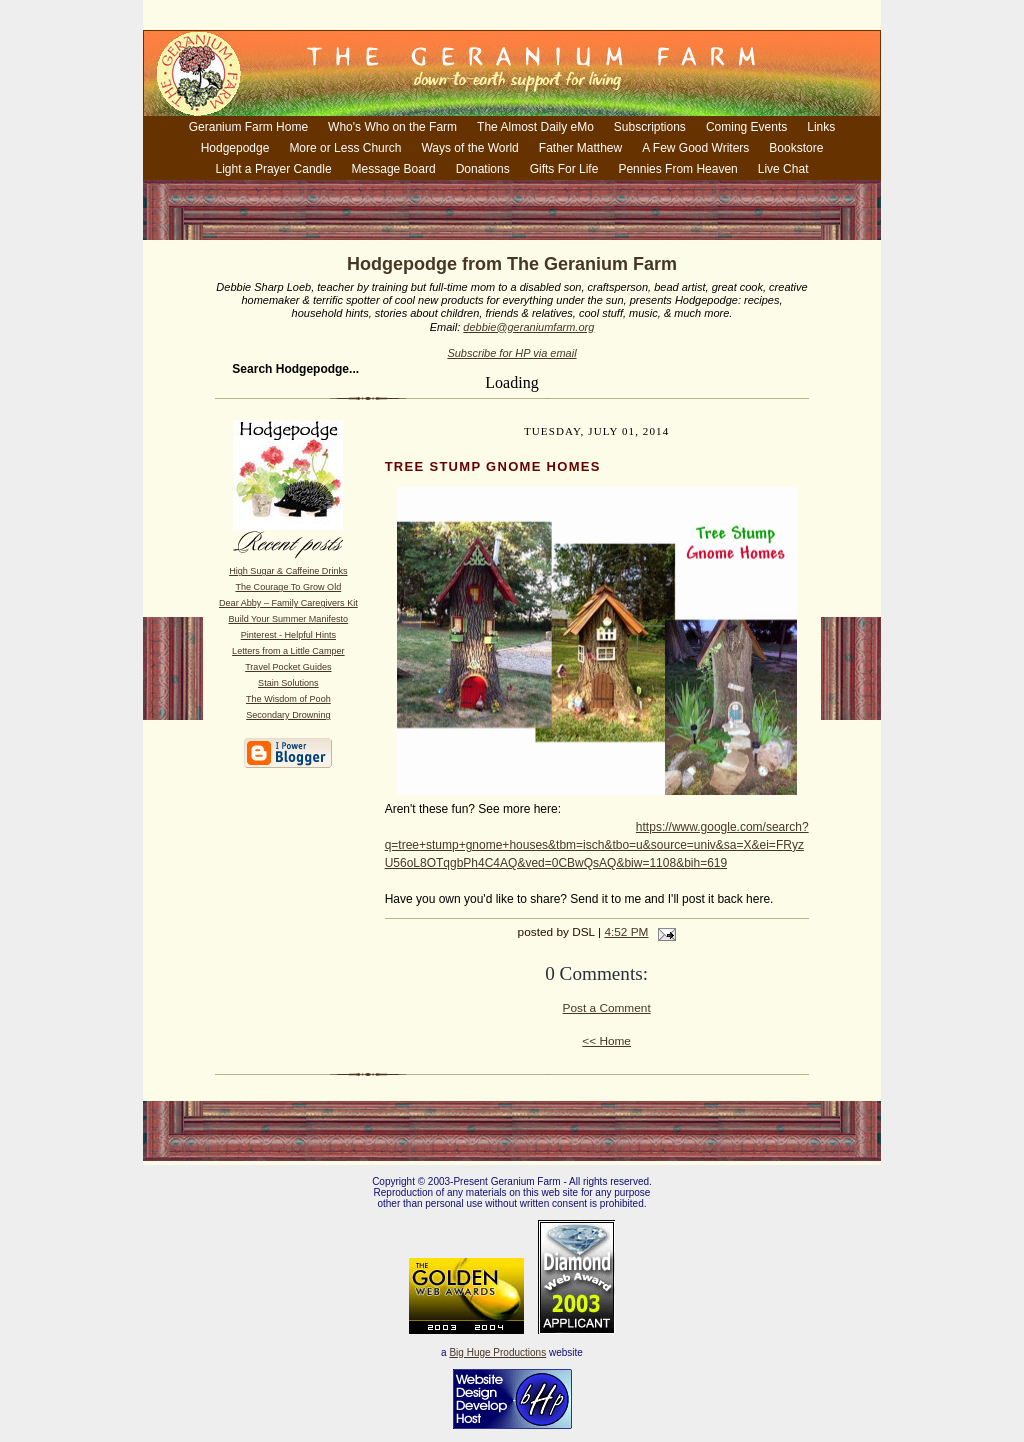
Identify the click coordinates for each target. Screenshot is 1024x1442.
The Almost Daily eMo (535, 127)
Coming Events (746, 127)
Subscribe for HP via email (511, 353)
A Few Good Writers (695, 148)
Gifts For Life (564, 169)
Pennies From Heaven (677, 169)
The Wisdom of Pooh (288, 699)
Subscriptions (650, 127)
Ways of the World (469, 148)
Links (821, 127)
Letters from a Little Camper (288, 651)
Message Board (394, 169)
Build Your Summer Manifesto (289, 619)
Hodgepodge (235, 148)
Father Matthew (580, 148)
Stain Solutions (288, 683)
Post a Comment (607, 1008)
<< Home (606, 1041)
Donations (483, 169)
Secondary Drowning (288, 715)
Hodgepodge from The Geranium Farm (512, 264)
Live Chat (783, 169)
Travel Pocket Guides (288, 667)
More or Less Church (345, 148)
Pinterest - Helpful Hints (288, 635)
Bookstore (796, 148)
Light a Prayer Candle (274, 169)
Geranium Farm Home (248, 127)
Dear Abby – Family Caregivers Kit (288, 603)
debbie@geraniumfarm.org (528, 327)
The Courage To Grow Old (288, 587)
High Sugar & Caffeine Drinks (288, 571)
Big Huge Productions (497, 1352)
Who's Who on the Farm (392, 127)
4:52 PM (626, 932)
